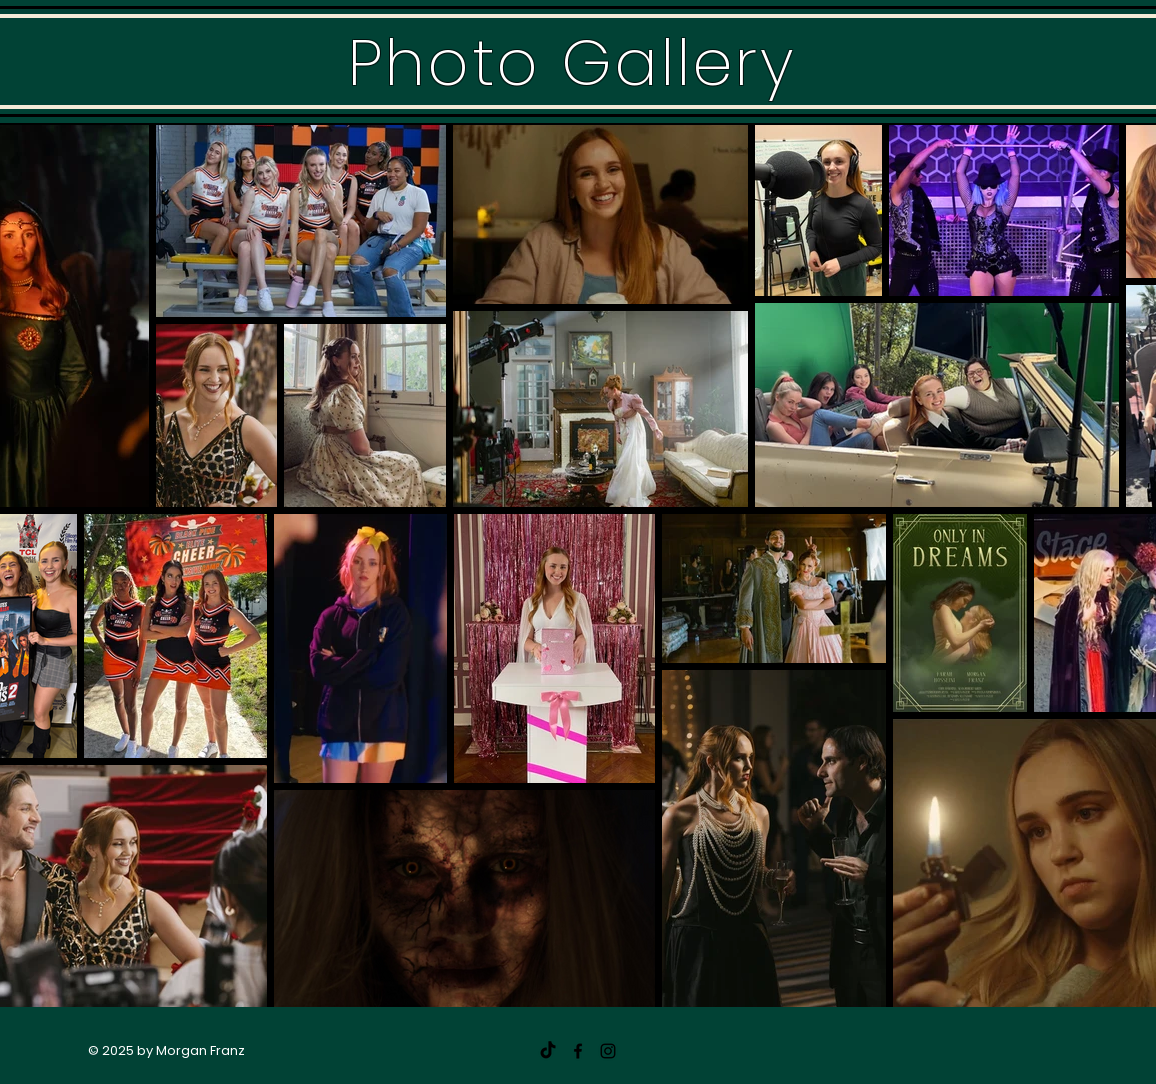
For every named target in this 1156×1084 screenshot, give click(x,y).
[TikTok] (548, 1051)
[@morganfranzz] (608, 1051)
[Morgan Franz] (578, 1051)
